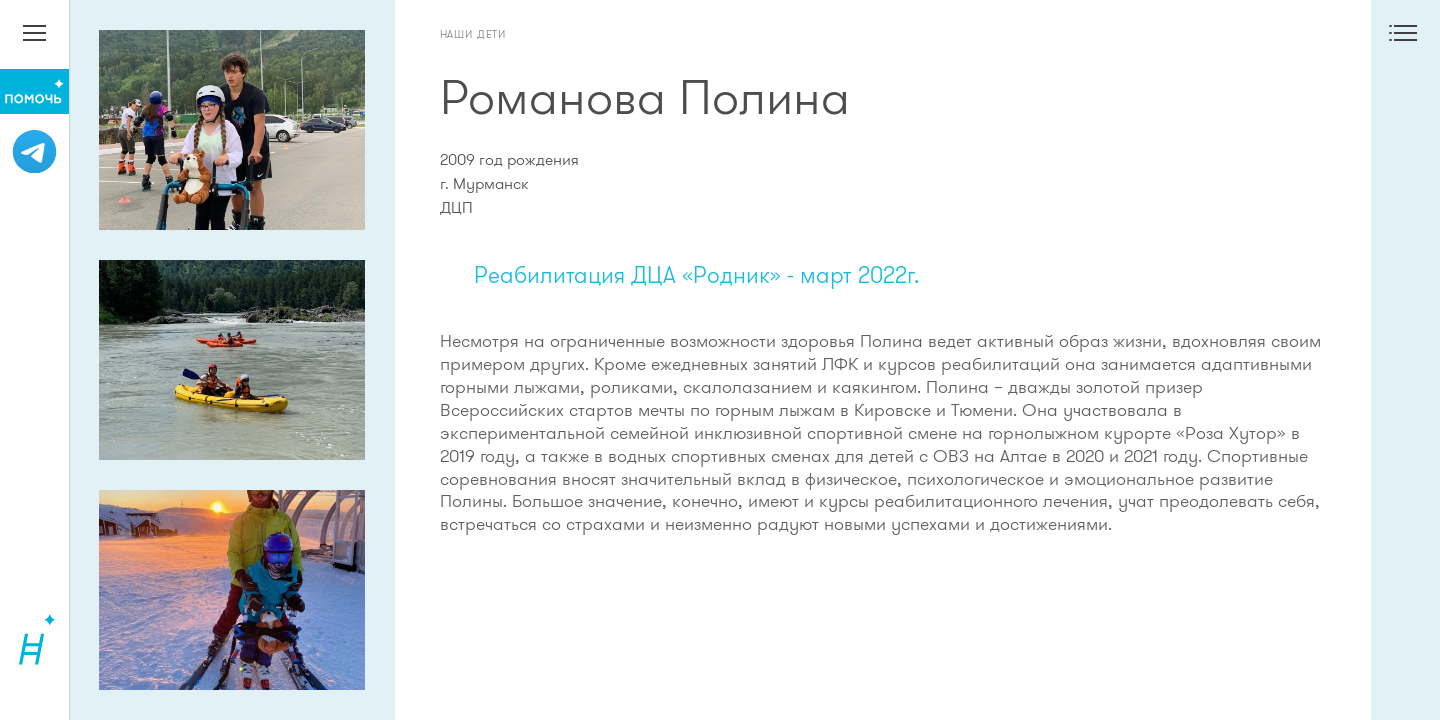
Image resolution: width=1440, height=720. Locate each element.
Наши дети (473, 34)
